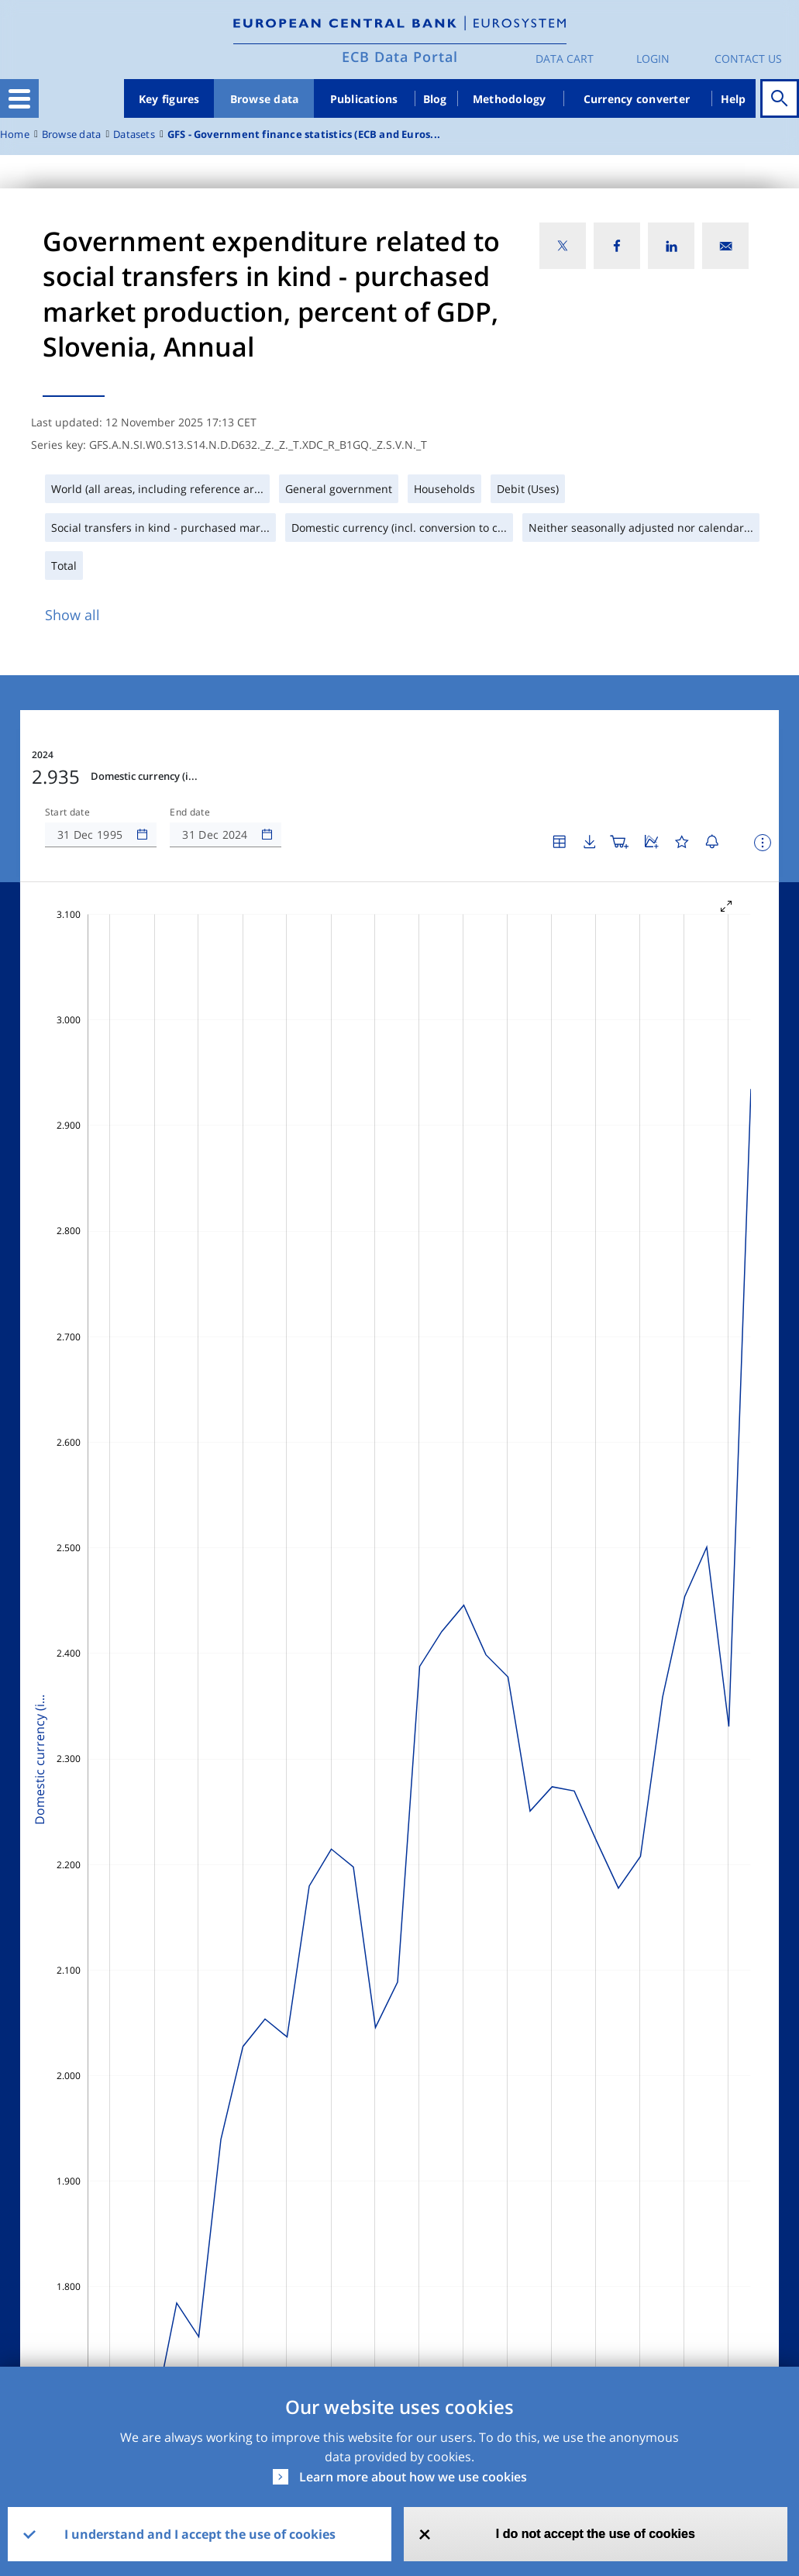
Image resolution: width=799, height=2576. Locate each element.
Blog (435, 98)
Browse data (264, 98)
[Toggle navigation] (19, 98)
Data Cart (565, 58)
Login (653, 58)
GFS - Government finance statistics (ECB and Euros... (303, 134)
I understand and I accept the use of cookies (200, 2534)
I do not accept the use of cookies (595, 2533)
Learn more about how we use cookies (413, 2476)
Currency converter (637, 98)
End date (190, 812)
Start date (67, 812)
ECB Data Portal (400, 56)
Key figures (169, 98)
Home (14, 134)
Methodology (509, 98)
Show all (72, 614)
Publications (364, 98)
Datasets (134, 134)
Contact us (748, 58)
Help (733, 98)
